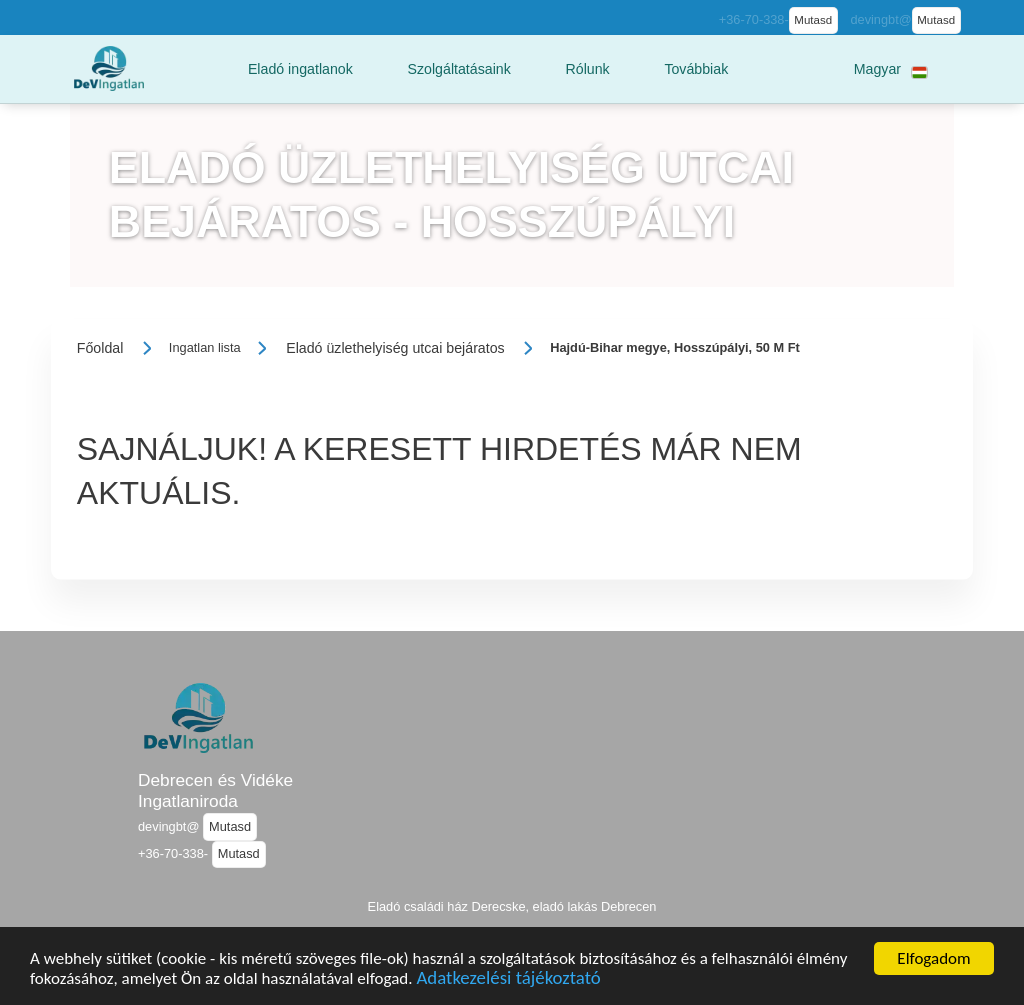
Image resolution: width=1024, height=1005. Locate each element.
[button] (300, 69)
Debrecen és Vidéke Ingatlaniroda (215, 790)
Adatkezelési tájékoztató (508, 980)
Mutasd (813, 20)
